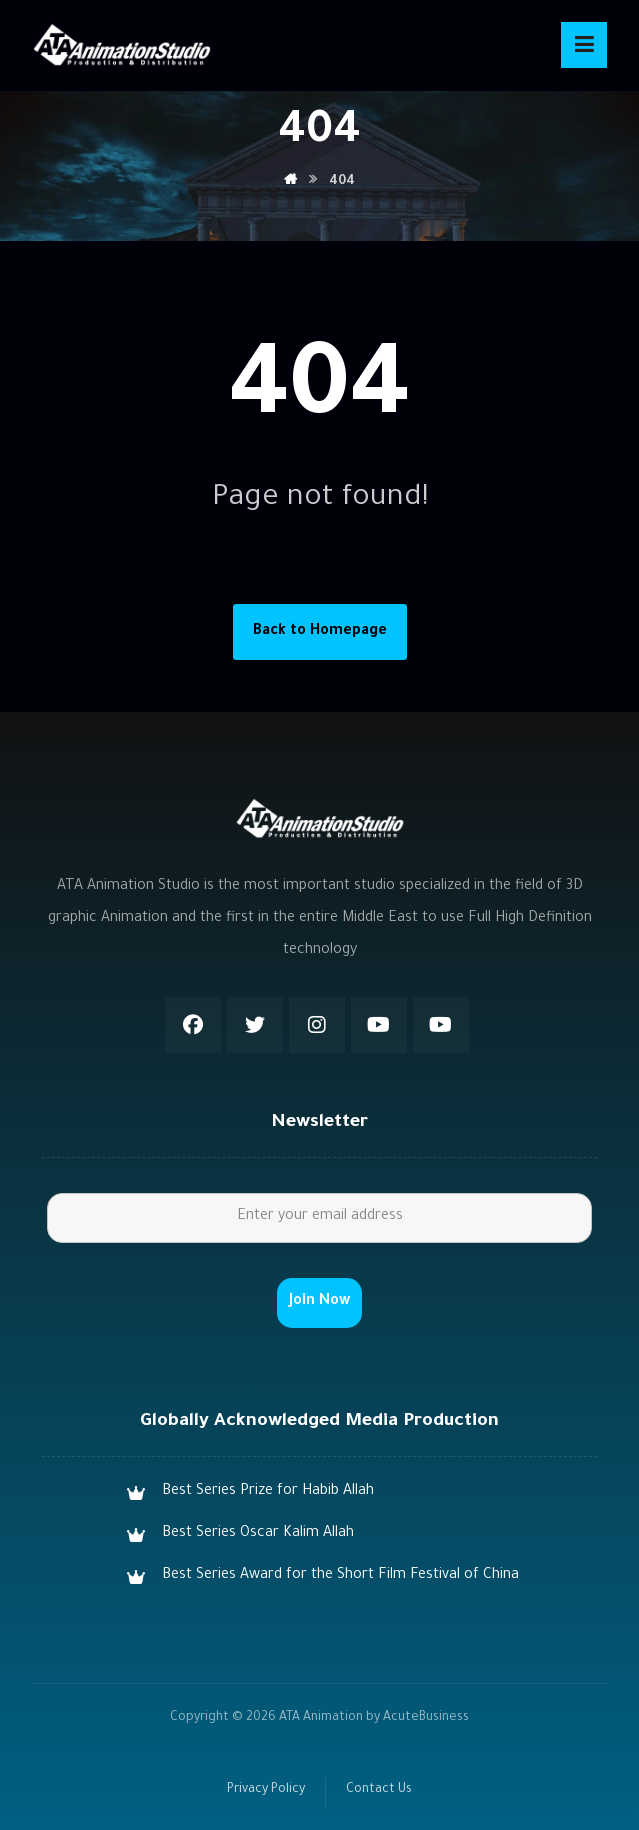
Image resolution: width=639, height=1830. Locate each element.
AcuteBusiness (426, 1718)
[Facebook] (193, 1025)
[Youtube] (379, 1025)
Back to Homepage (320, 632)
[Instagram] (317, 1025)
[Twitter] (255, 1025)
